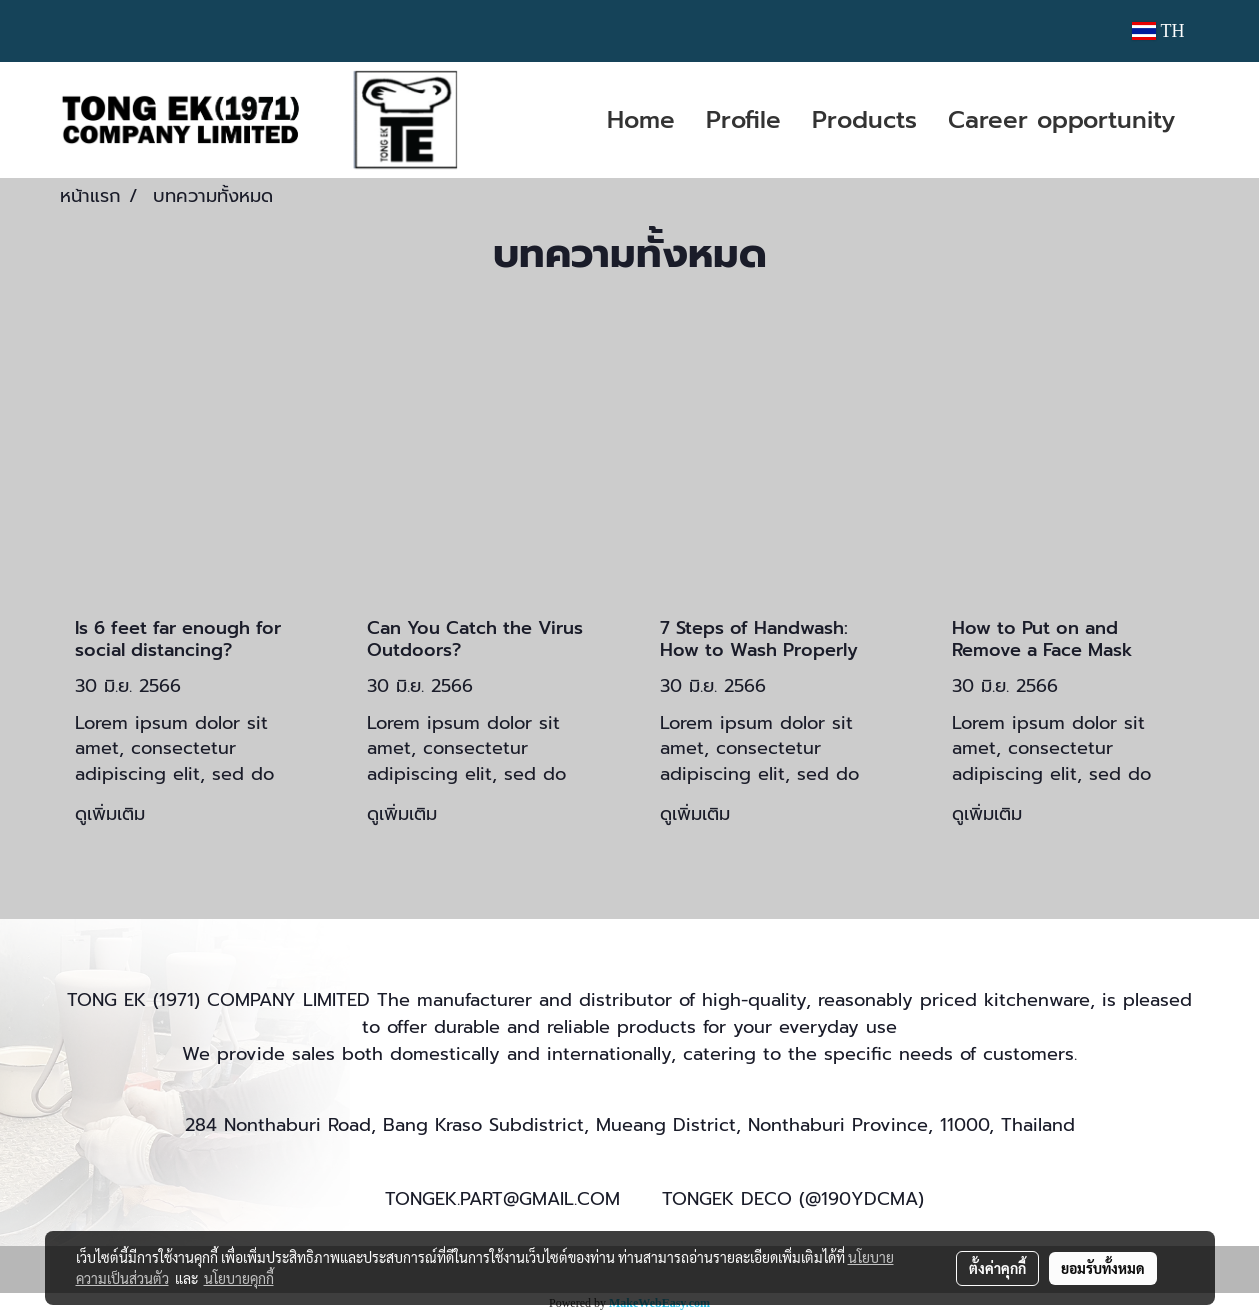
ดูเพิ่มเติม (113, 814)
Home (641, 120)
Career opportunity (1061, 120)
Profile (743, 120)
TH (1158, 31)
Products (864, 120)
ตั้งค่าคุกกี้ (997, 1268)
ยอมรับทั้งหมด (1103, 1268)
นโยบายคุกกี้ (239, 1278)
